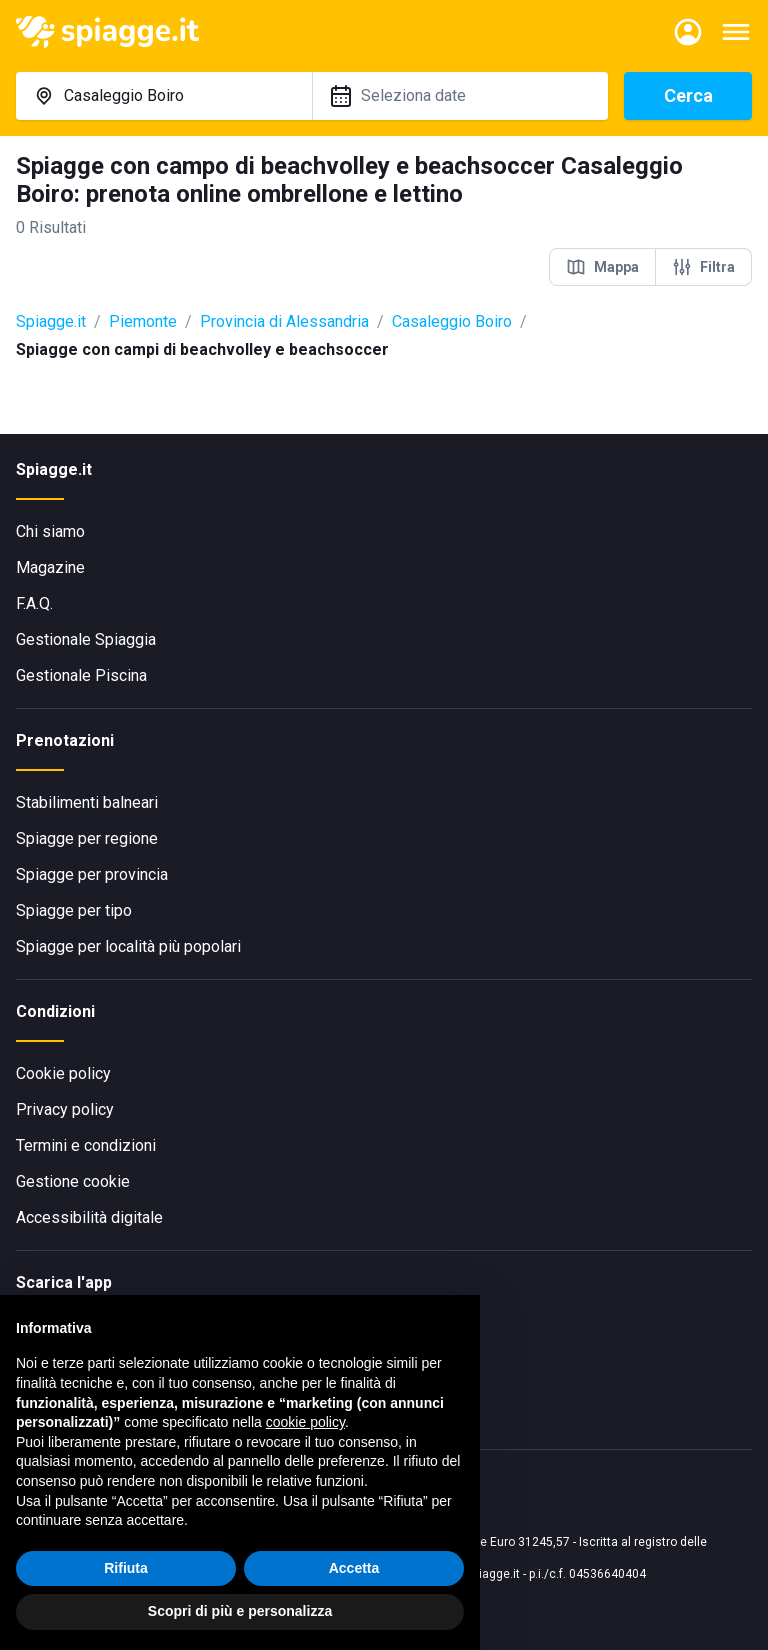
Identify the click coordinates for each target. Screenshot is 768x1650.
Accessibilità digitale (89, 1217)
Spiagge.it (51, 321)
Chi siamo (50, 531)
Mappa (602, 267)
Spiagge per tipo (74, 910)
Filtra (703, 267)
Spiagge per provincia (92, 874)
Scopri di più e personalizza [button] (240, 1611)
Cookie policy (63, 1073)
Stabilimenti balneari (87, 802)
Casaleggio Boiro (452, 321)
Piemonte (143, 321)
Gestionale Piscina (81, 675)
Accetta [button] (354, 1568)
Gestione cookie (73, 1181)
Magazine (50, 567)
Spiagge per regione (87, 838)
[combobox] (164, 96)
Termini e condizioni (86, 1145)
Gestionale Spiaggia (86, 639)
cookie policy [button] (305, 1422)
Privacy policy (65, 1109)
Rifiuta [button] (126, 1568)
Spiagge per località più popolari (128, 946)
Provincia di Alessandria (284, 321)
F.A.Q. (34, 603)
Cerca (688, 95)
